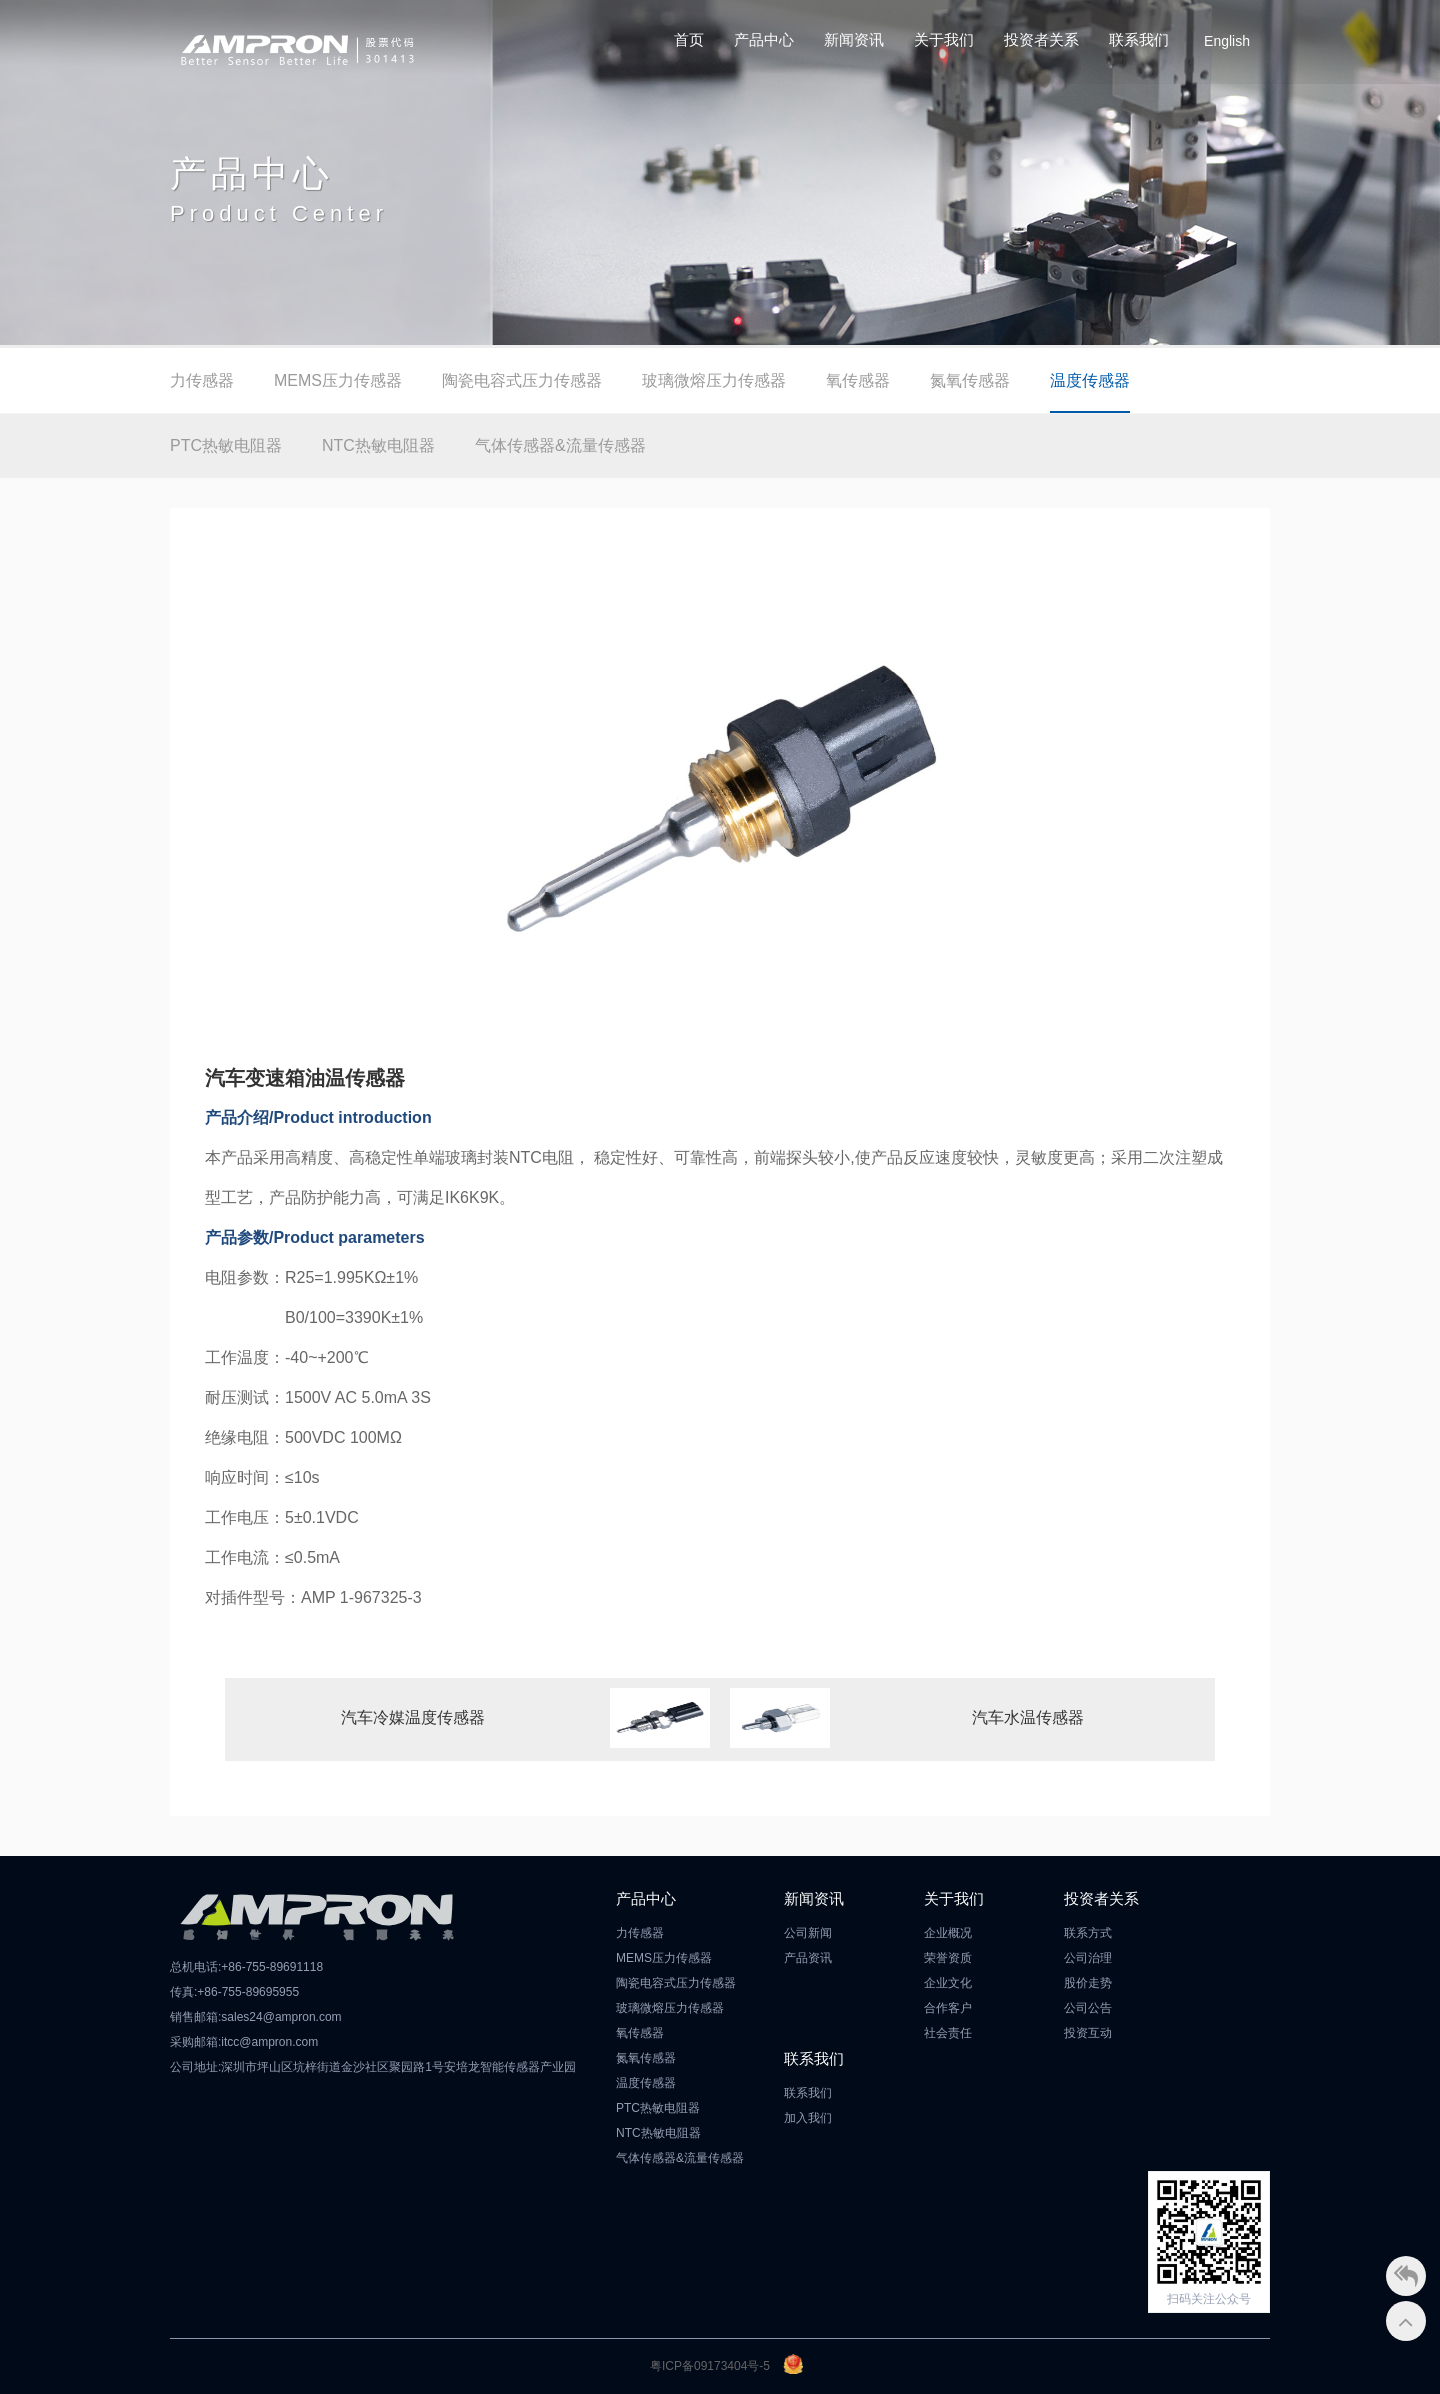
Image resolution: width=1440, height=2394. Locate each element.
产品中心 (764, 39)
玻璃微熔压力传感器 (714, 380)
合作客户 (948, 2008)
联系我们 (1139, 39)
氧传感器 (858, 380)
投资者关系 (1041, 39)
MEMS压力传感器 (338, 380)
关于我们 (944, 39)
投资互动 (1088, 2033)
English (1227, 41)
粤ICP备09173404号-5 (710, 2366)
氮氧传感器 (970, 380)
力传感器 (202, 380)
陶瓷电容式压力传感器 (522, 380)
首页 (689, 39)
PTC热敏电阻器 (226, 445)
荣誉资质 (948, 1958)
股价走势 (1088, 1983)
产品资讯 (808, 1958)
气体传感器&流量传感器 (560, 445)
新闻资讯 (854, 39)
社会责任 (948, 2033)
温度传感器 (1090, 380)
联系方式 (1088, 1933)
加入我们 (808, 2118)
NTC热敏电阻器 (378, 445)
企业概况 (948, 1933)
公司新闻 (808, 1933)
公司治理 (1088, 1958)
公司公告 (1088, 2008)
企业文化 (948, 1983)
